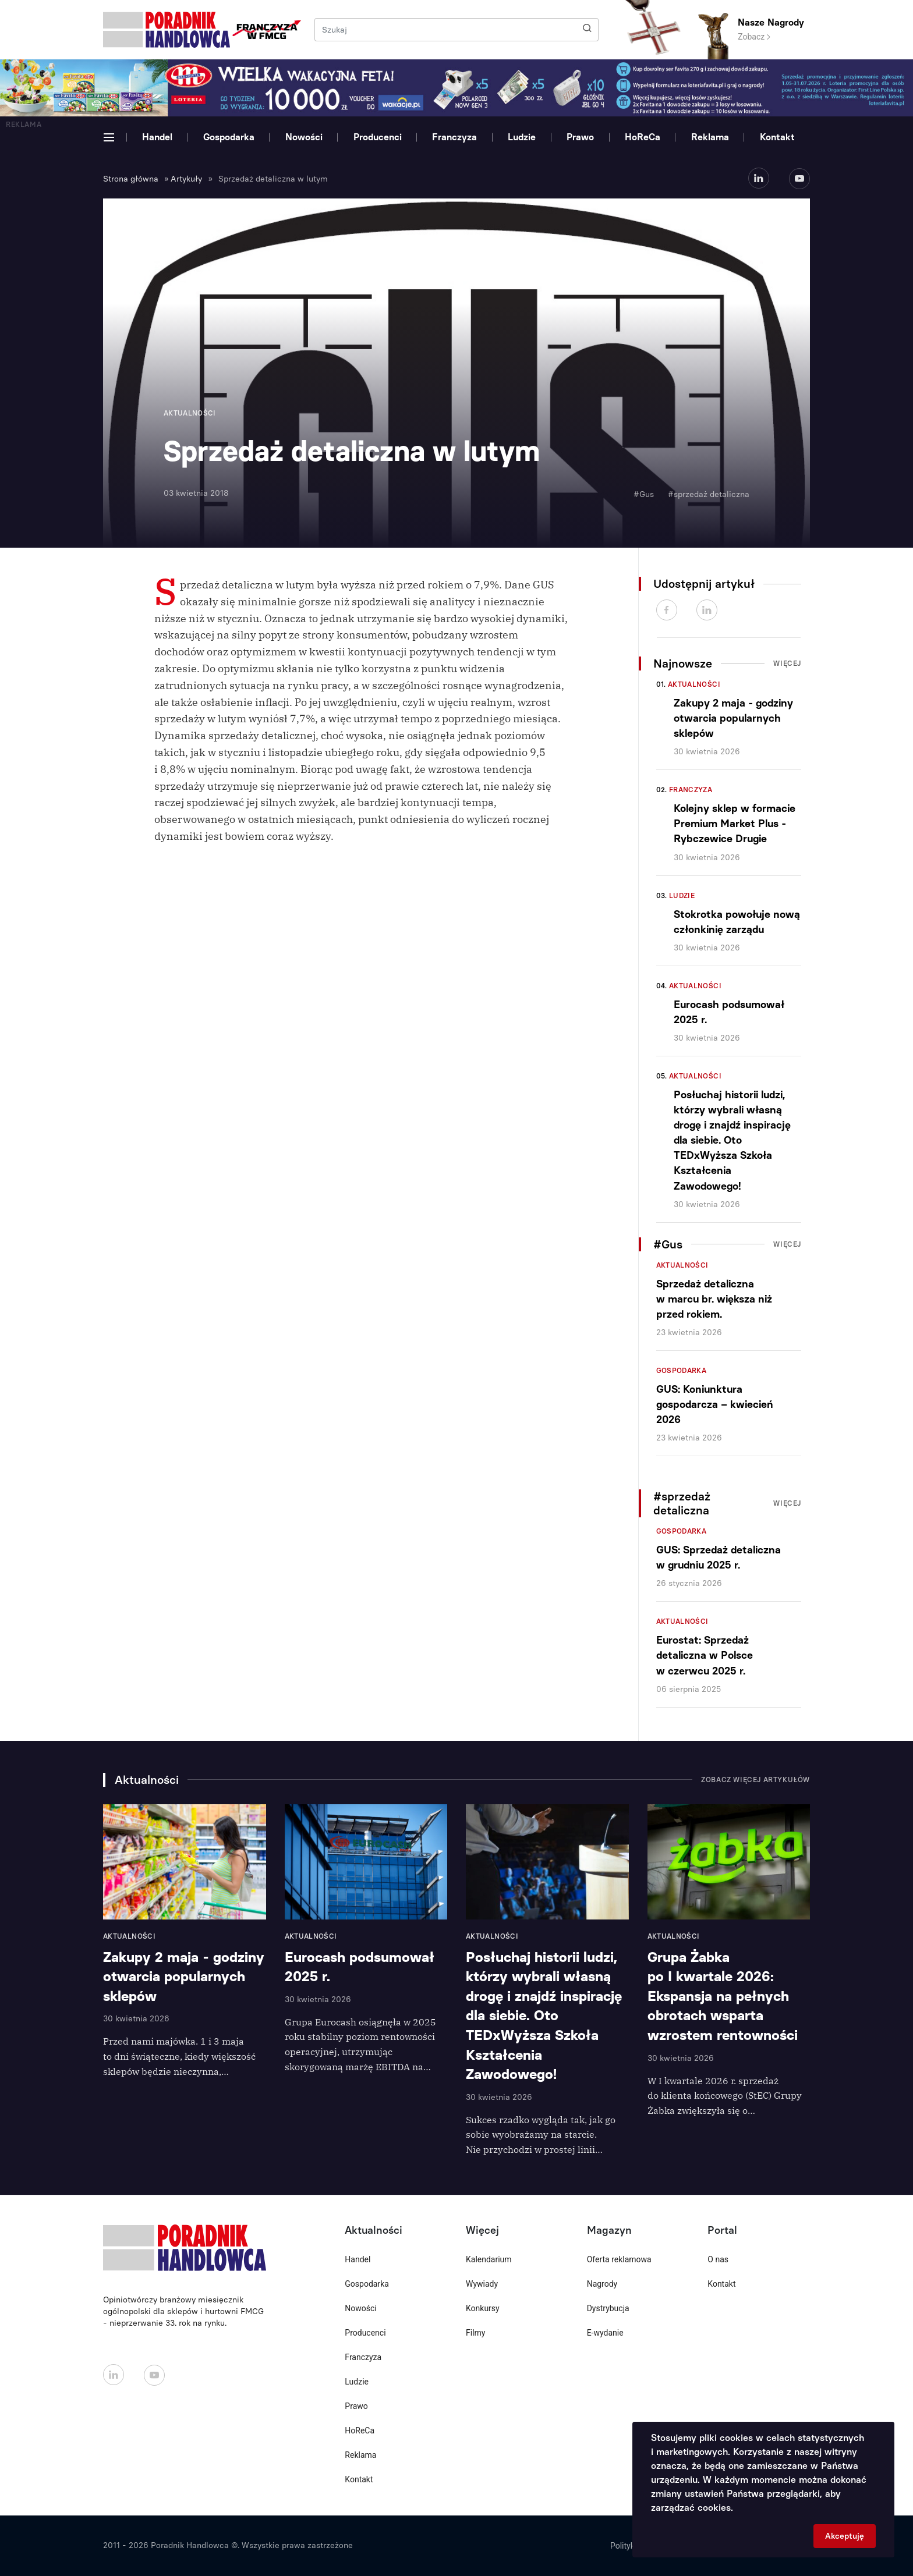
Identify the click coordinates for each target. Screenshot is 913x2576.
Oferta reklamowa (619, 2259)
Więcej (787, 663)
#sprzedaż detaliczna (708, 494)
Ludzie (522, 137)
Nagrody (602, 2283)
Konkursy (483, 2308)
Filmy (475, 2332)
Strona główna (130, 179)
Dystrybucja (608, 2308)
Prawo (580, 137)
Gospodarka (228, 137)
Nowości (304, 137)
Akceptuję (844, 2536)
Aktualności (694, 684)
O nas (717, 2259)
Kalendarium (489, 2259)
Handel (157, 137)
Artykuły (186, 179)
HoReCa (642, 137)
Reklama (710, 137)
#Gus (644, 494)
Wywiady (482, 2283)
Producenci (377, 137)
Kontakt (777, 137)
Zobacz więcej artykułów (755, 1780)
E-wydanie (605, 2332)
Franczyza (454, 137)
